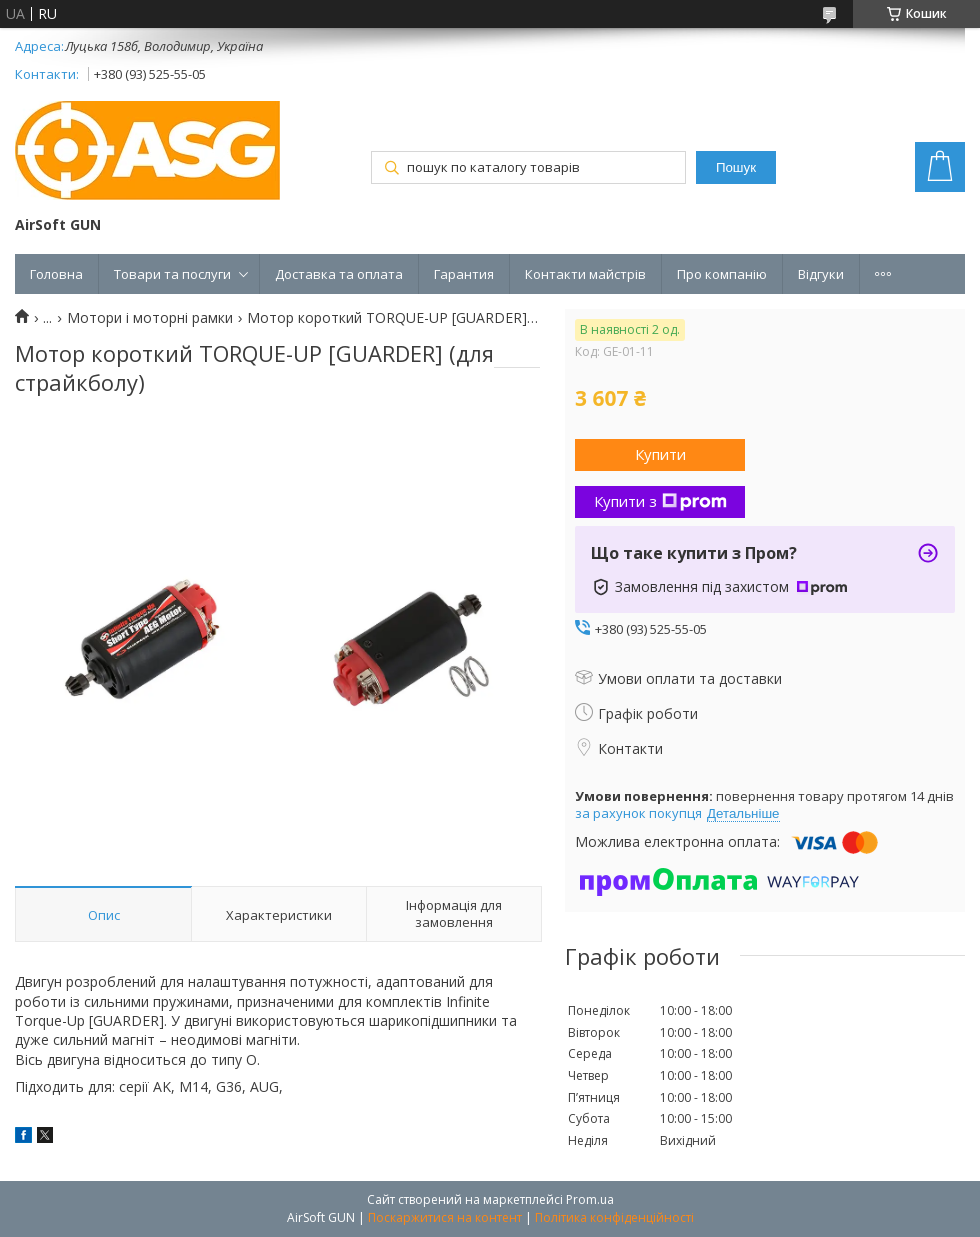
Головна (56, 274)
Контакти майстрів (585, 274)
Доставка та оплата (339, 274)
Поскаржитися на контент (445, 1217)
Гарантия (464, 274)
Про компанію (722, 274)
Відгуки (821, 274)
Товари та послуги (172, 274)
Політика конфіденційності (614, 1217)
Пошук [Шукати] (736, 167)
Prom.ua (590, 1199)
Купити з (660, 501)
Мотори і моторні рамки (150, 318)
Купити (660, 454)
